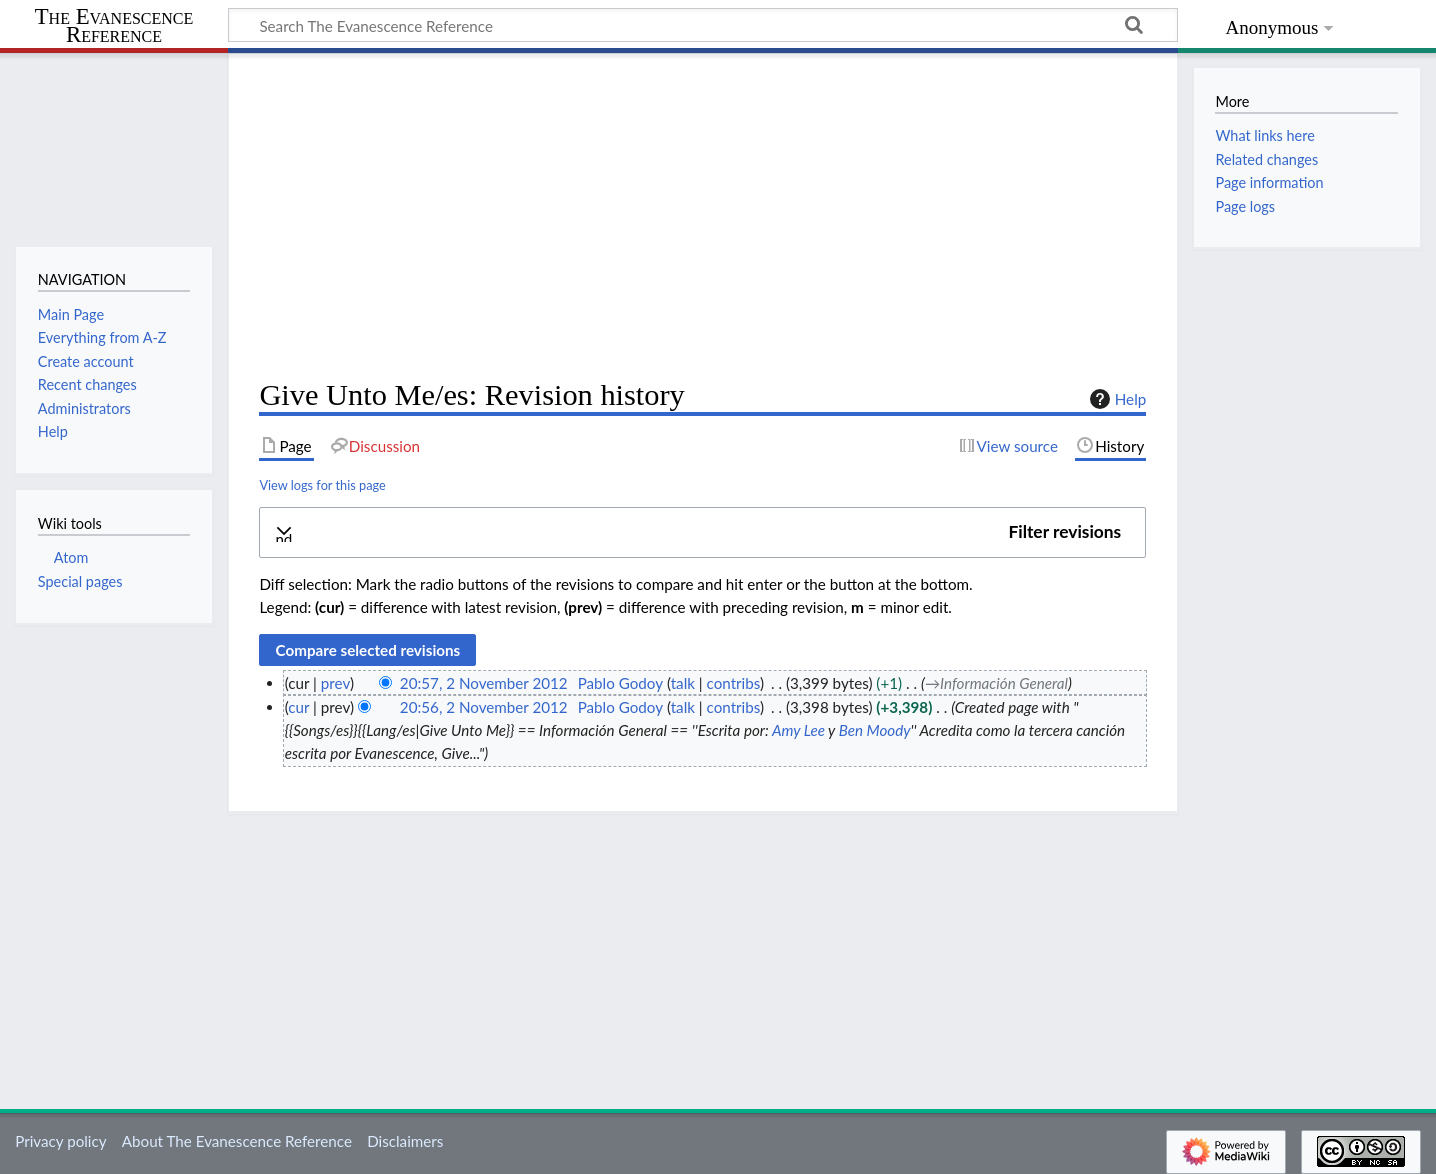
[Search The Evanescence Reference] (703, 25)
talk (683, 683)
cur (298, 707)
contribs (733, 683)
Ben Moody (875, 730)
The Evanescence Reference (114, 26)
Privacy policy (60, 1141)
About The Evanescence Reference (237, 1141)
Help (1115, 399)
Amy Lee (798, 730)
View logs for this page (322, 485)
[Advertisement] (702, 216)
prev (335, 683)
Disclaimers (405, 1141)
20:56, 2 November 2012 (484, 707)
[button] (702, 532)
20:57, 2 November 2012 (484, 683)
